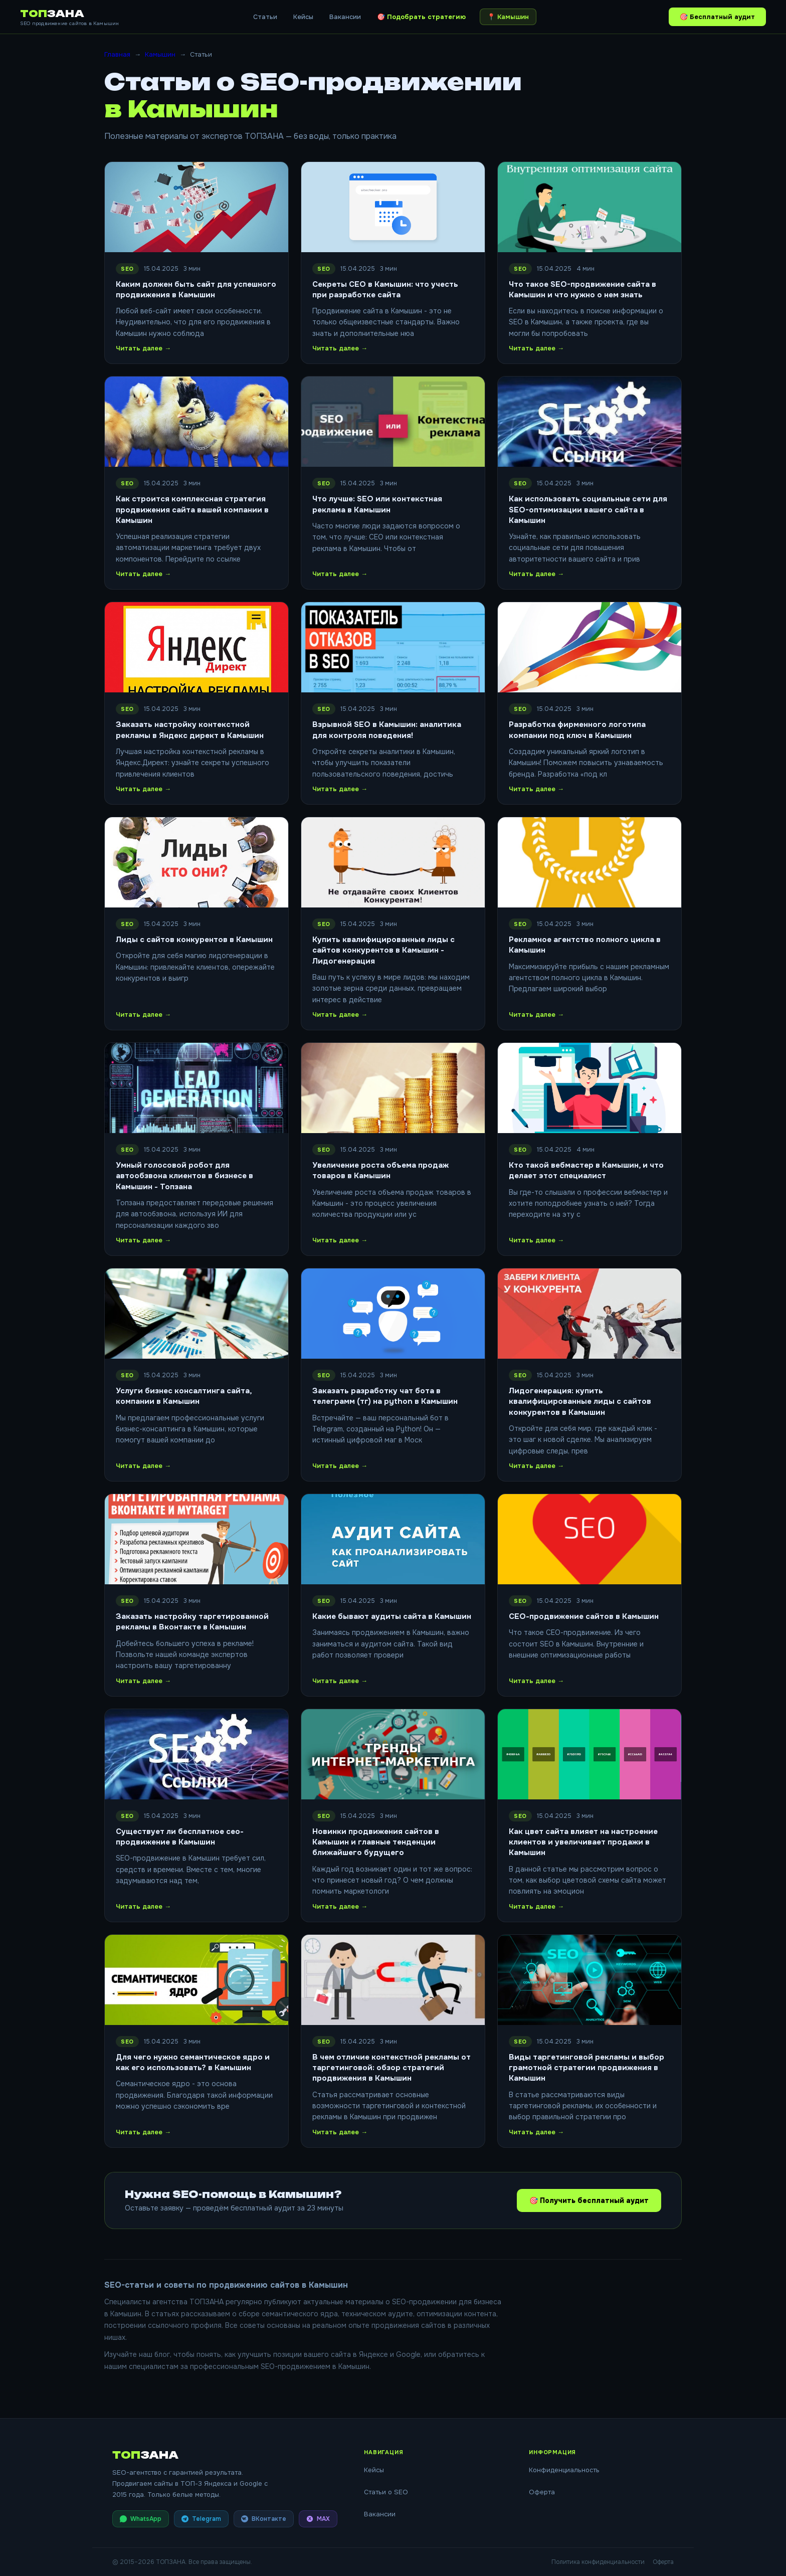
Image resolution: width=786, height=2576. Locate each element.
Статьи (265, 17)
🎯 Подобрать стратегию (421, 17)
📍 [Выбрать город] (508, 17)
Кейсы (303, 17)
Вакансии (345, 17)
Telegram (201, 2519)
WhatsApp (140, 2519)
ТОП (52, 14)
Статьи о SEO (386, 2492)
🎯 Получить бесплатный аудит (587, 2200)
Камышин (160, 54)
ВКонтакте (263, 2519)
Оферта (542, 2492)
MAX (318, 2519)
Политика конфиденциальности (598, 2562)
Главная (117, 54)
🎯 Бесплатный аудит (717, 17)
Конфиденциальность (564, 2470)
